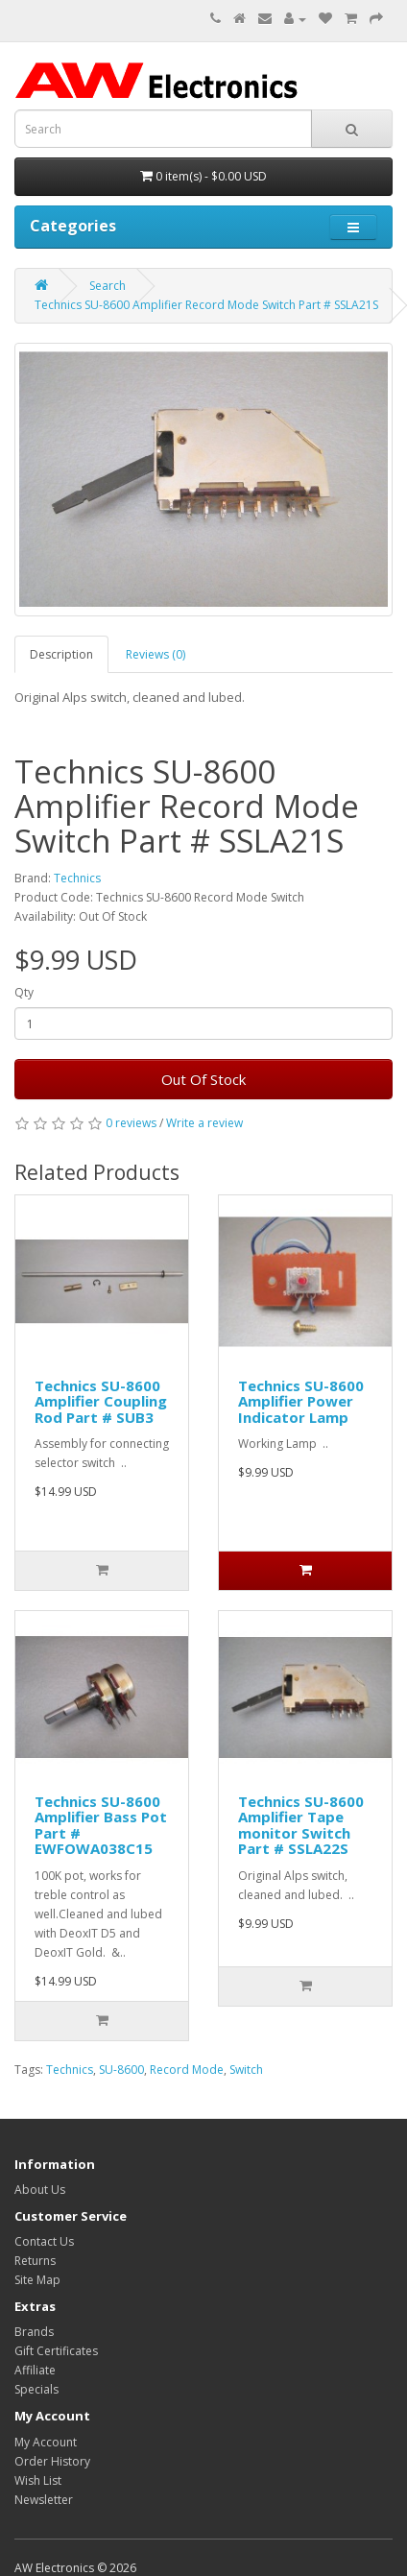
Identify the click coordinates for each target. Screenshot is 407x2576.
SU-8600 (121, 2069)
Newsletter (43, 2500)
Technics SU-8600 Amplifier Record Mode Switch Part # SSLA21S (206, 305)
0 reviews (131, 1123)
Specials (36, 2389)
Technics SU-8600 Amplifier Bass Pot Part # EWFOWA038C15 (101, 1825)
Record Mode (187, 2069)
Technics (77, 878)
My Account (45, 2442)
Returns (35, 2260)
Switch (246, 2069)
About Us (39, 2189)
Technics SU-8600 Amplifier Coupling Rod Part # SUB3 (101, 1401)
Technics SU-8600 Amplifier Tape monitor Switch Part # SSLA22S (301, 1825)
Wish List (37, 2480)
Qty (24, 992)
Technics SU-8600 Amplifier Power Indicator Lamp (301, 1401)
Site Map (37, 2280)
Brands (34, 2331)
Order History (52, 2461)
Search (107, 285)
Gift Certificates (56, 2351)
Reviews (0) (155, 654)
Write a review (204, 1123)
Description (61, 654)
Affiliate (35, 2370)
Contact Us (44, 2241)
